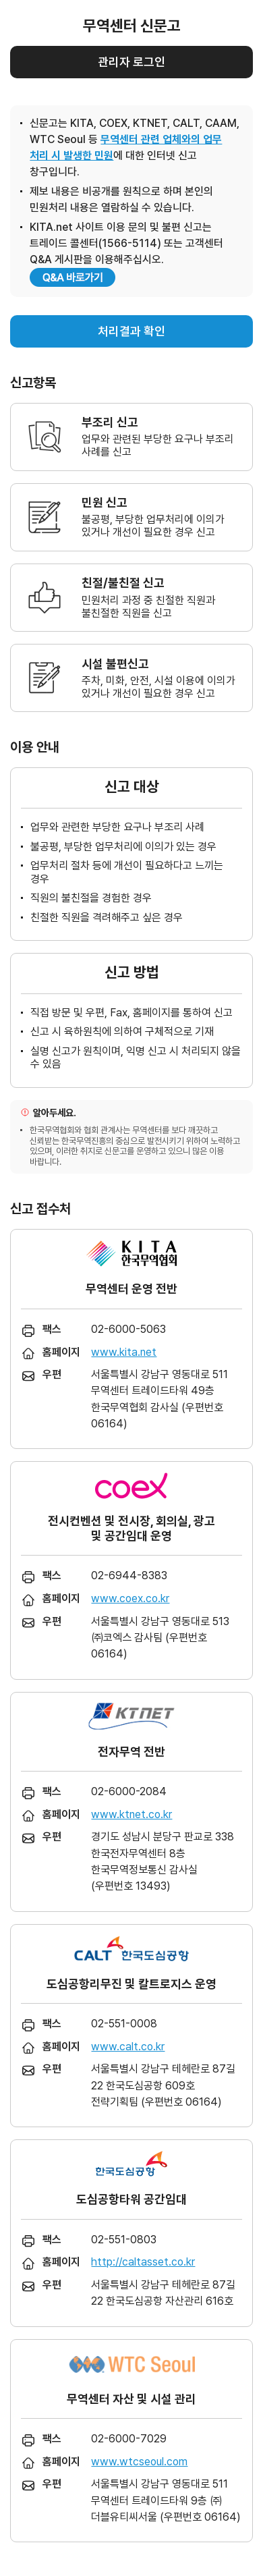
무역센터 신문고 (132, 26)
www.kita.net (123, 1352)
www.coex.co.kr (130, 1598)
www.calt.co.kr (128, 2046)
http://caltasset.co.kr (143, 2261)
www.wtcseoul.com (139, 2461)
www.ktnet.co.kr (131, 1814)
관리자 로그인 (131, 62)
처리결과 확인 (131, 331)
